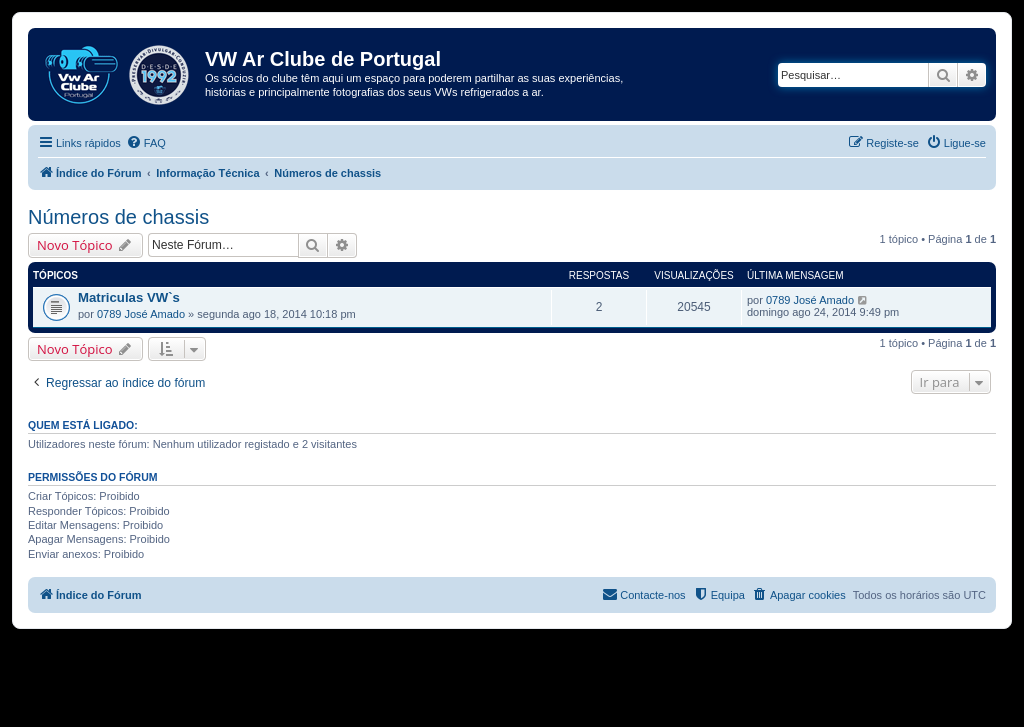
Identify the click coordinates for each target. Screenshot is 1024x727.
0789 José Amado (141, 314)
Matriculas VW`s (129, 297)
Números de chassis (118, 217)
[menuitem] (146, 143)
